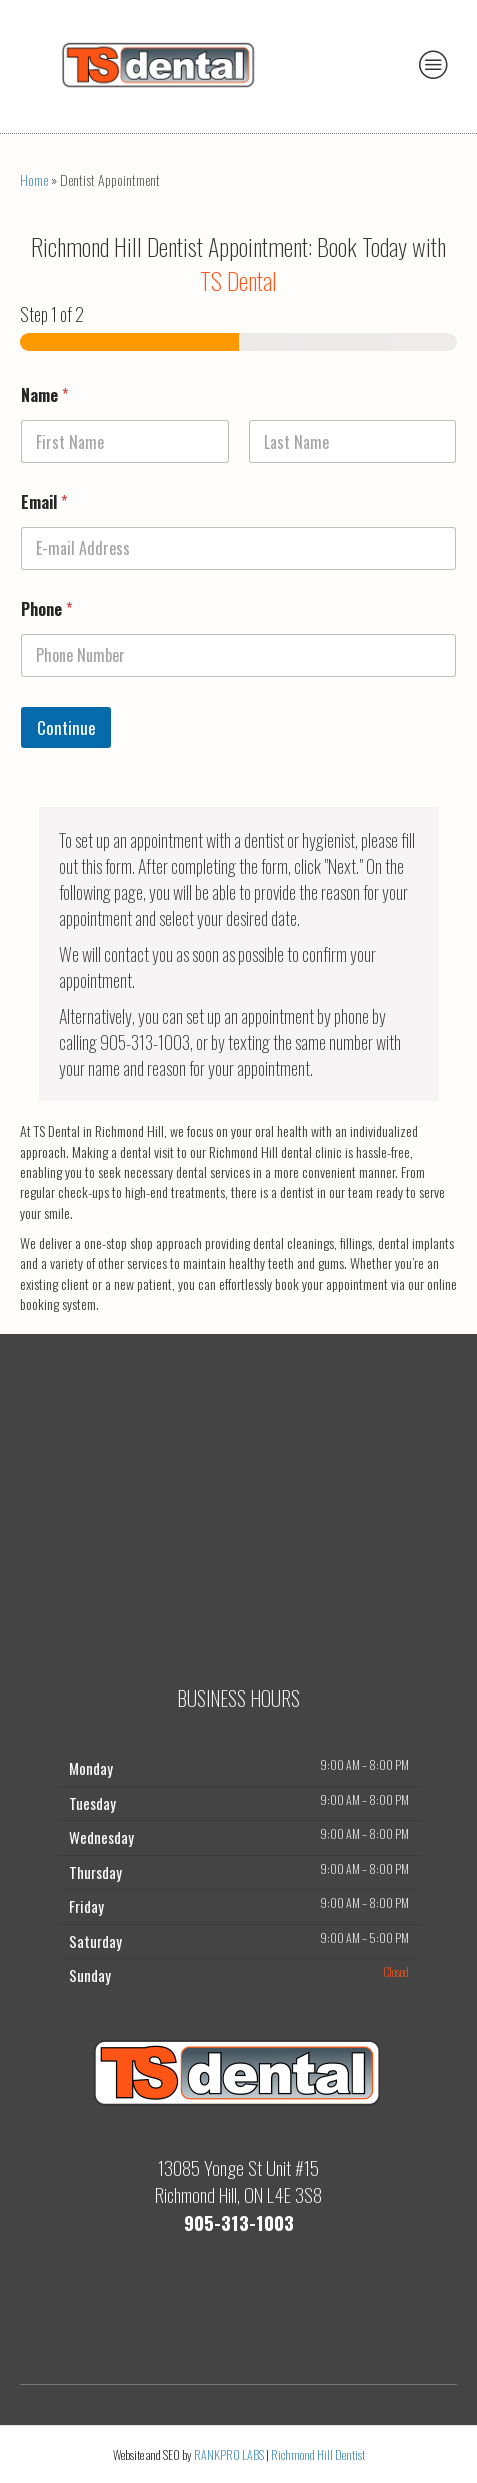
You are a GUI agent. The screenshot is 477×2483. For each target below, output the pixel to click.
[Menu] (434, 64)
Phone (46, 609)
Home (34, 180)
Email (44, 502)
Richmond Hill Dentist (318, 2454)
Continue (66, 727)
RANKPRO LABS (230, 2454)
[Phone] (238, 655)
